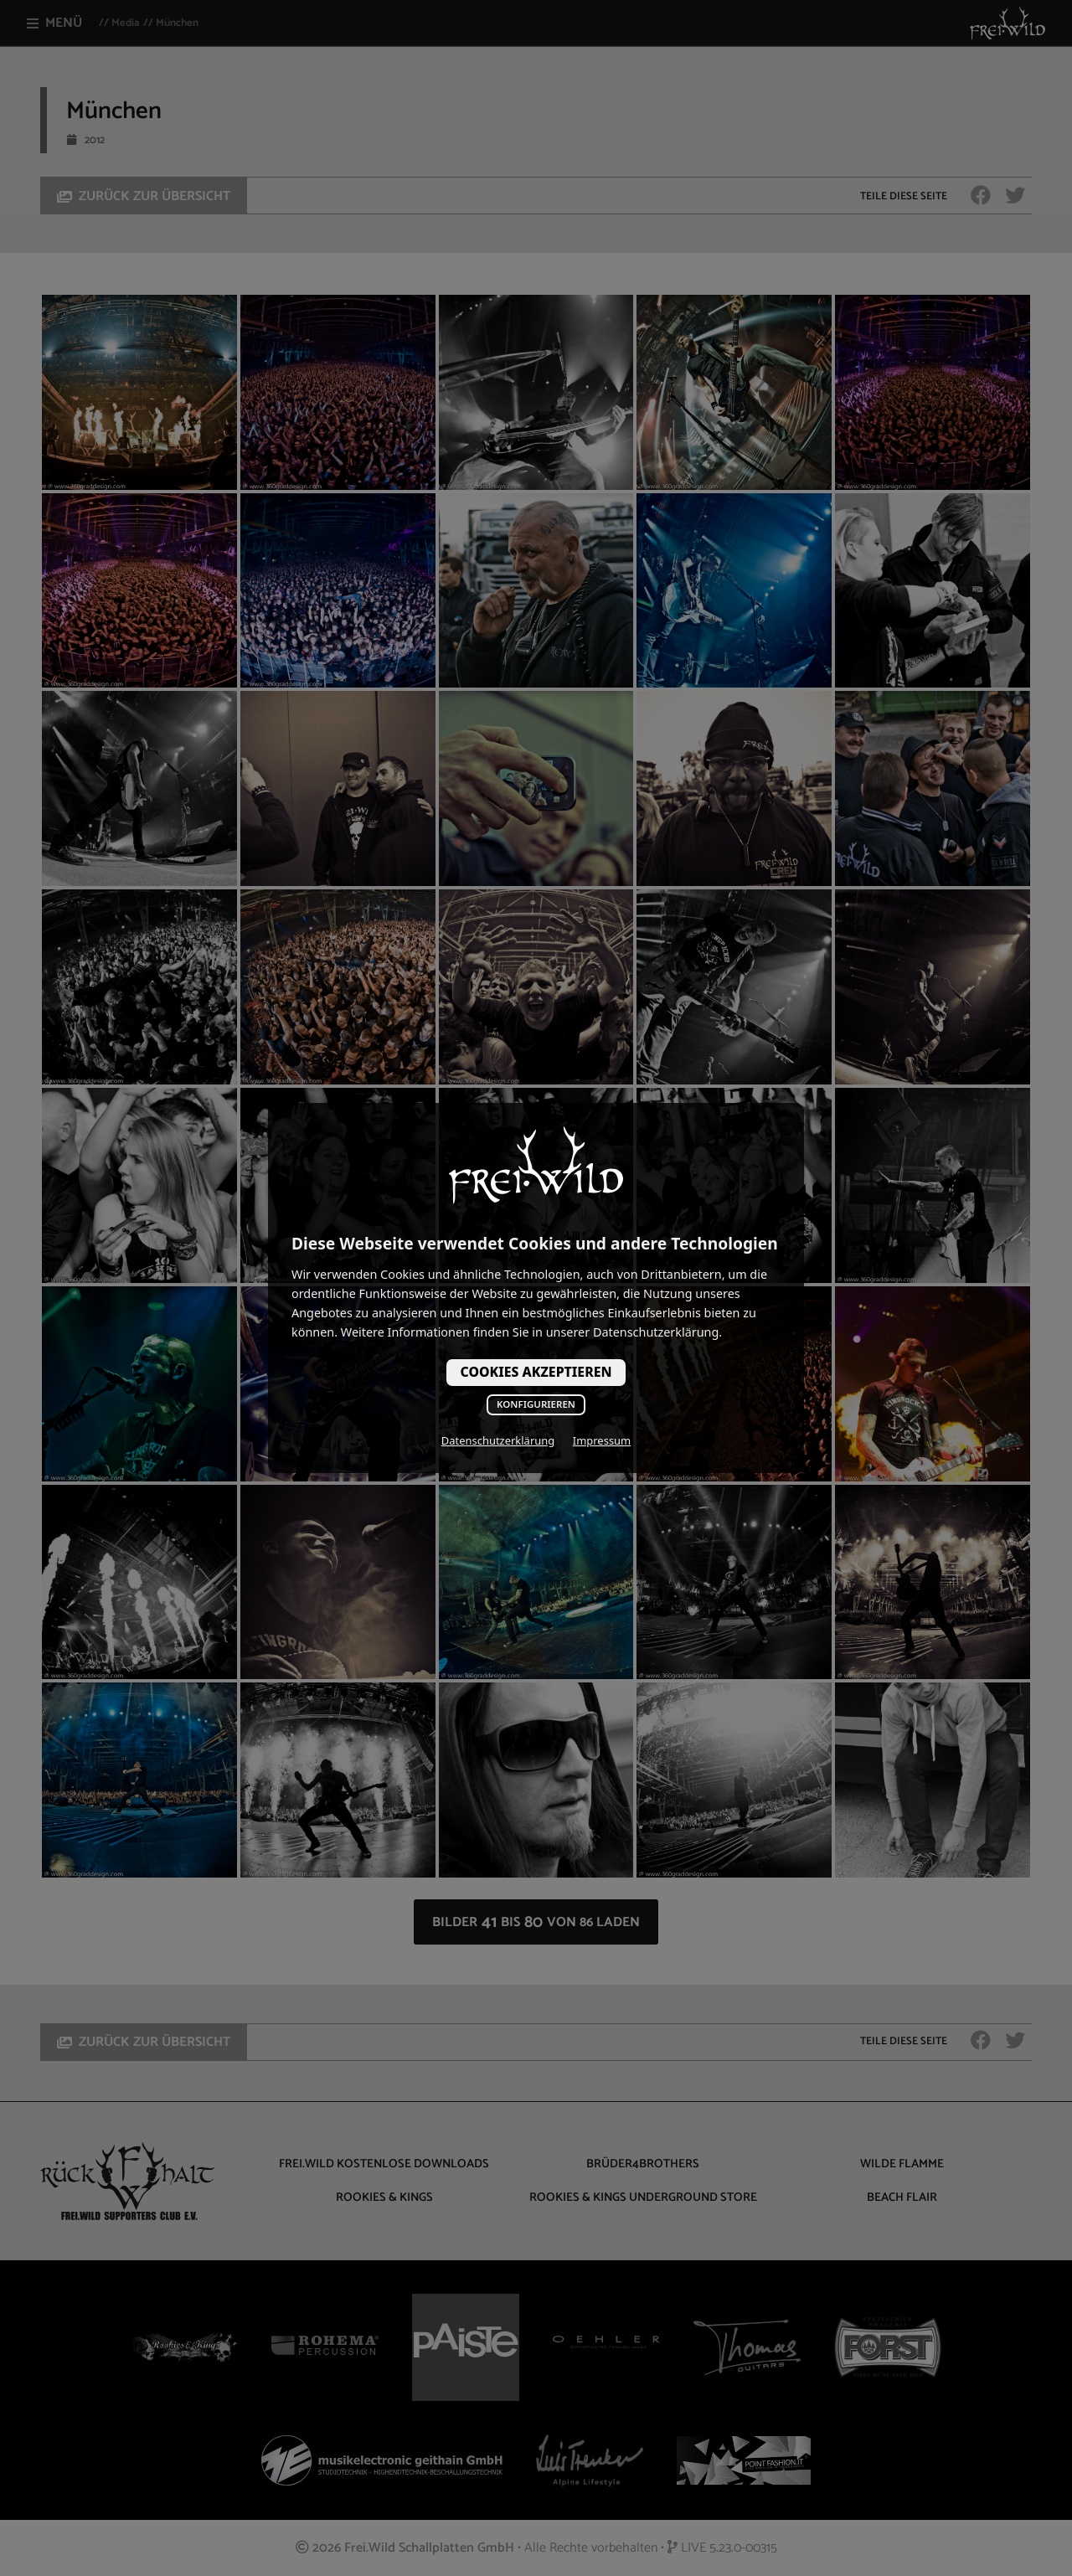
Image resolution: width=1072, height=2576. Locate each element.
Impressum (602, 1440)
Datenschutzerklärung (497, 1440)
